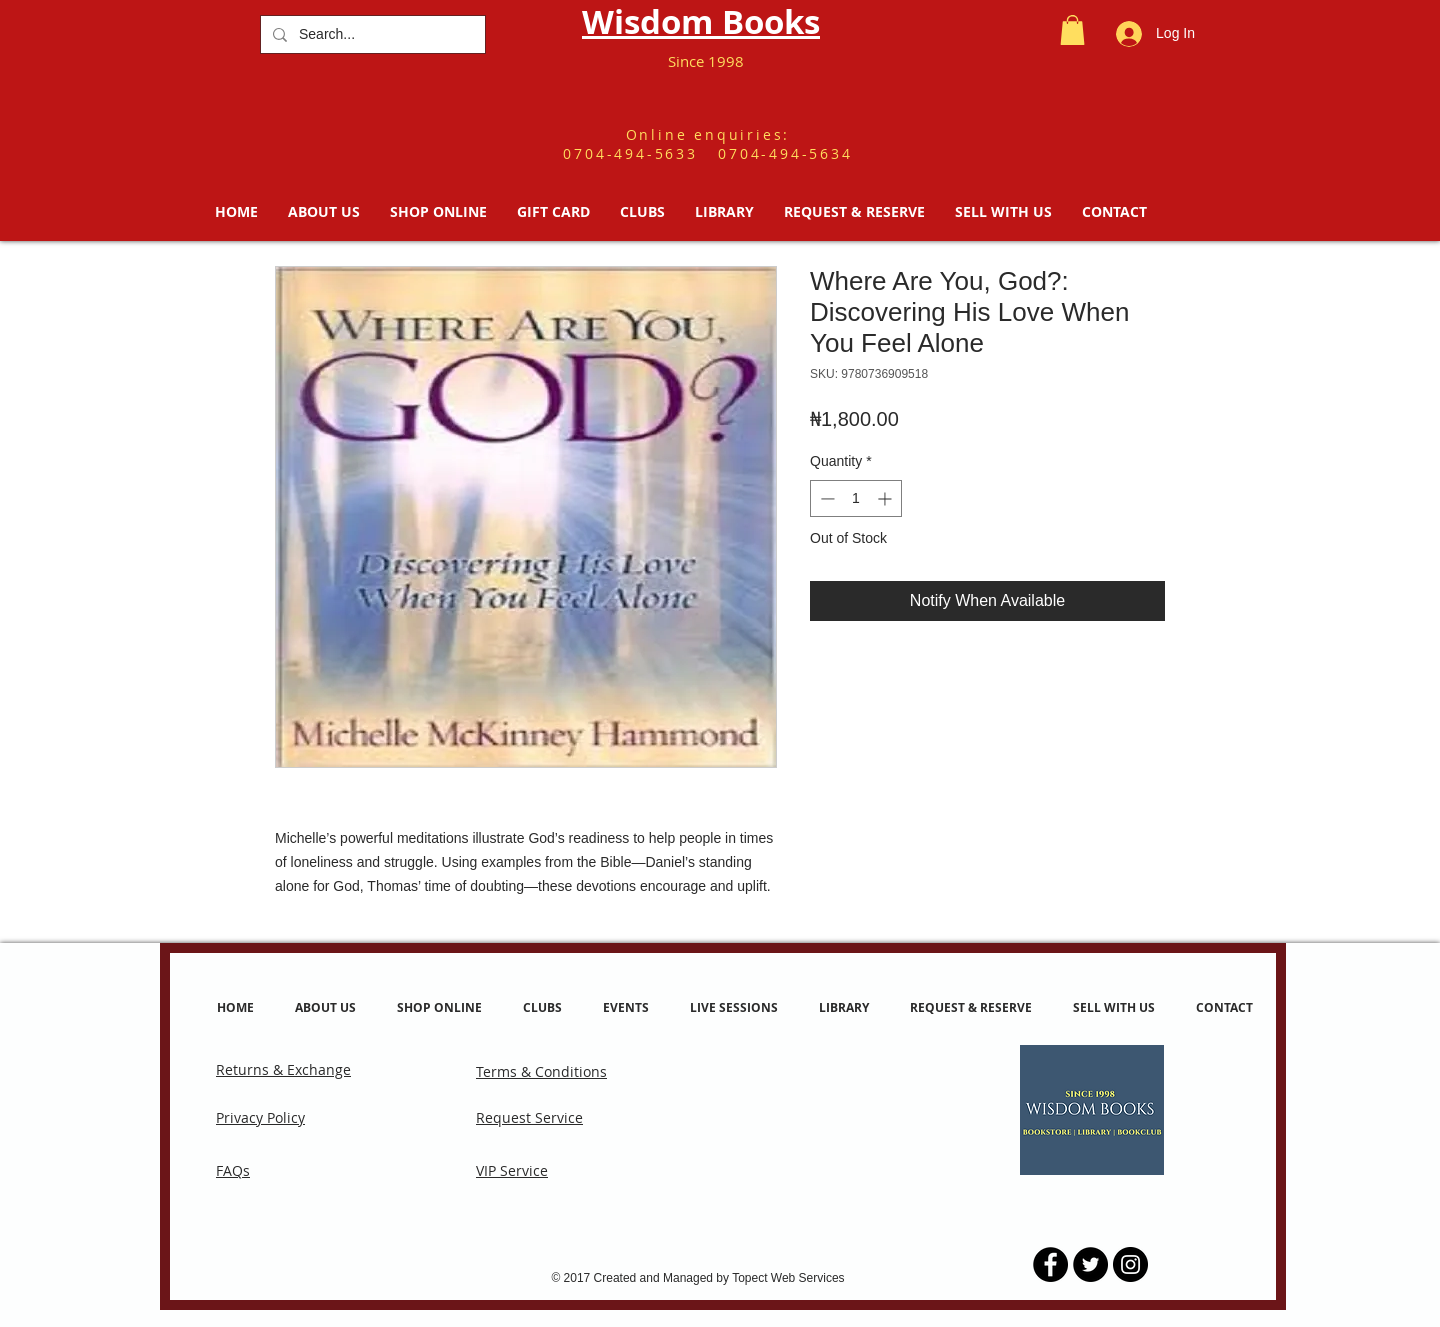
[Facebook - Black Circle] (1050, 1264)
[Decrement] (825, 498)
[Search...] (371, 34)
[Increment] (886, 498)
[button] (1072, 30)
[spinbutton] (856, 498)
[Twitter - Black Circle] (1090, 1264)
